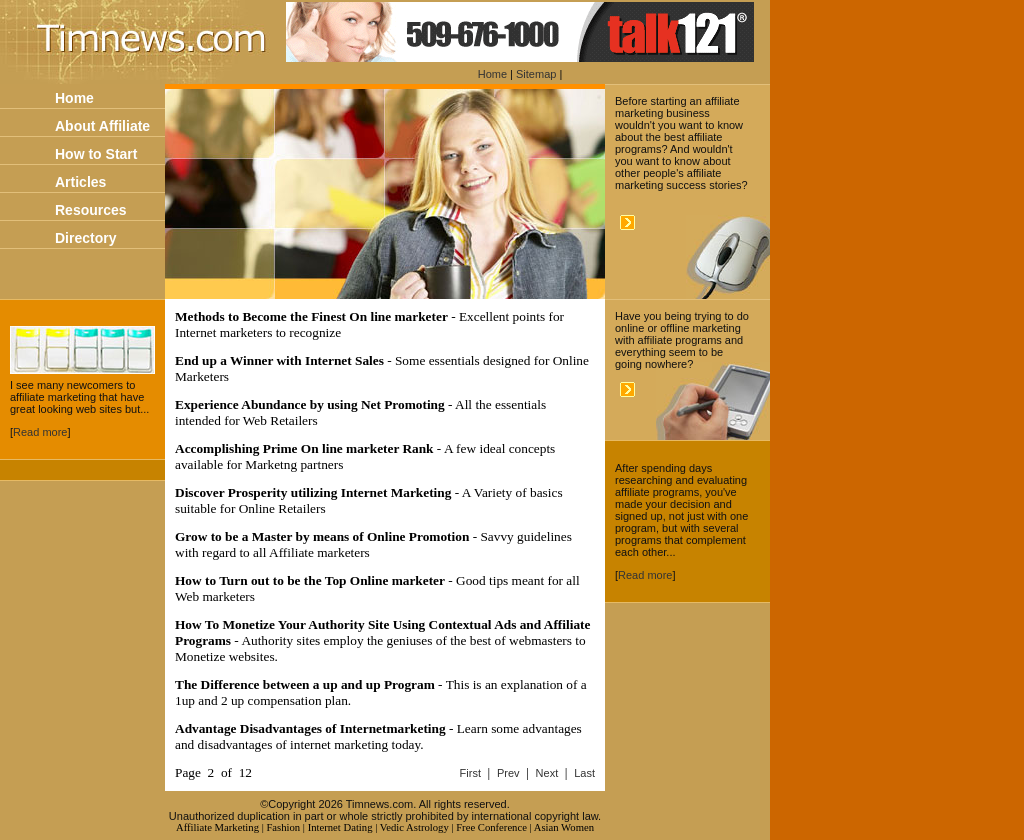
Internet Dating (340, 827)
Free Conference (491, 827)
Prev (508, 773)
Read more (40, 432)
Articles (80, 182)
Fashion (283, 827)
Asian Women (564, 827)
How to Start (96, 154)
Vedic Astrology (414, 827)
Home (492, 74)
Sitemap (536, 74)
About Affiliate (102, 126)
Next (547, 773)
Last (584, 773)
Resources (91, 210)
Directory (85, 238)
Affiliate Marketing (217, 827)
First (470, 773)
